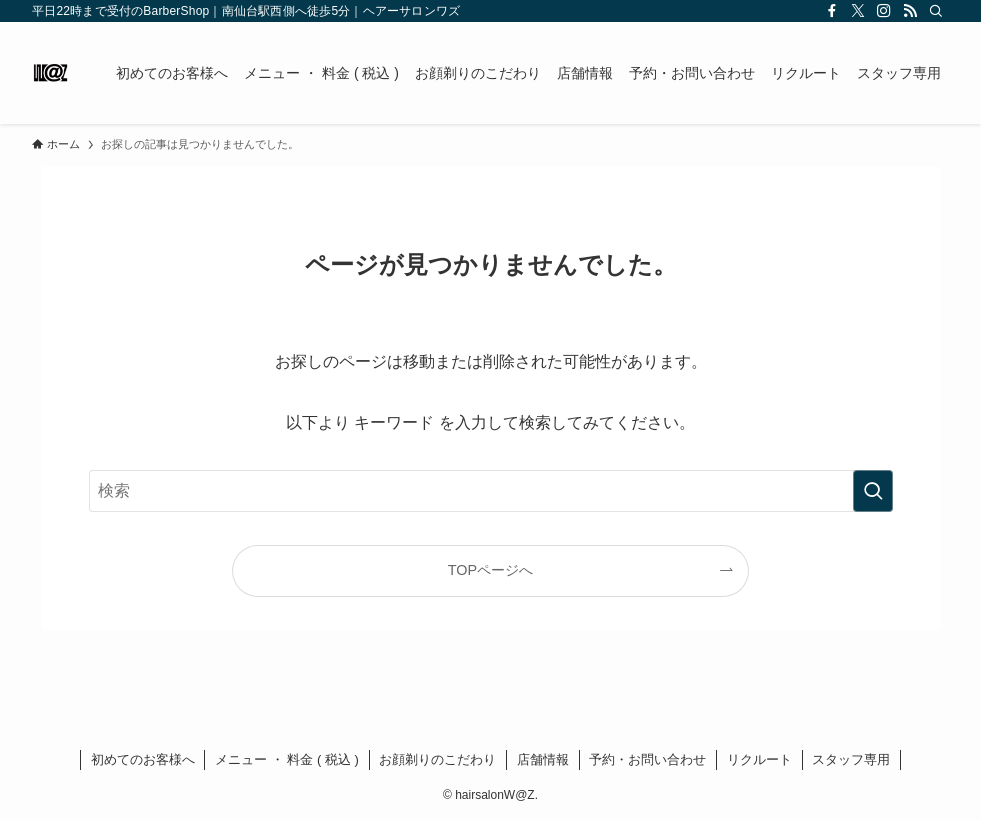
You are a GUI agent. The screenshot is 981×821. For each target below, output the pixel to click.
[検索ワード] (491, 491)
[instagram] (884, 11)
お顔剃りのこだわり (437, 759)
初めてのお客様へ (143, 759)
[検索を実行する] (873, 491)
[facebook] (832, 11)
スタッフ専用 (851, 759)
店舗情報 (543, 759)
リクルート (759, 759)
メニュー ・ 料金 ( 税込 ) (287, 759)
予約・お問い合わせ (647, 759)
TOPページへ (490, 570)
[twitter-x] (858, 11)
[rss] (910, 11)
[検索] (936, 11)
